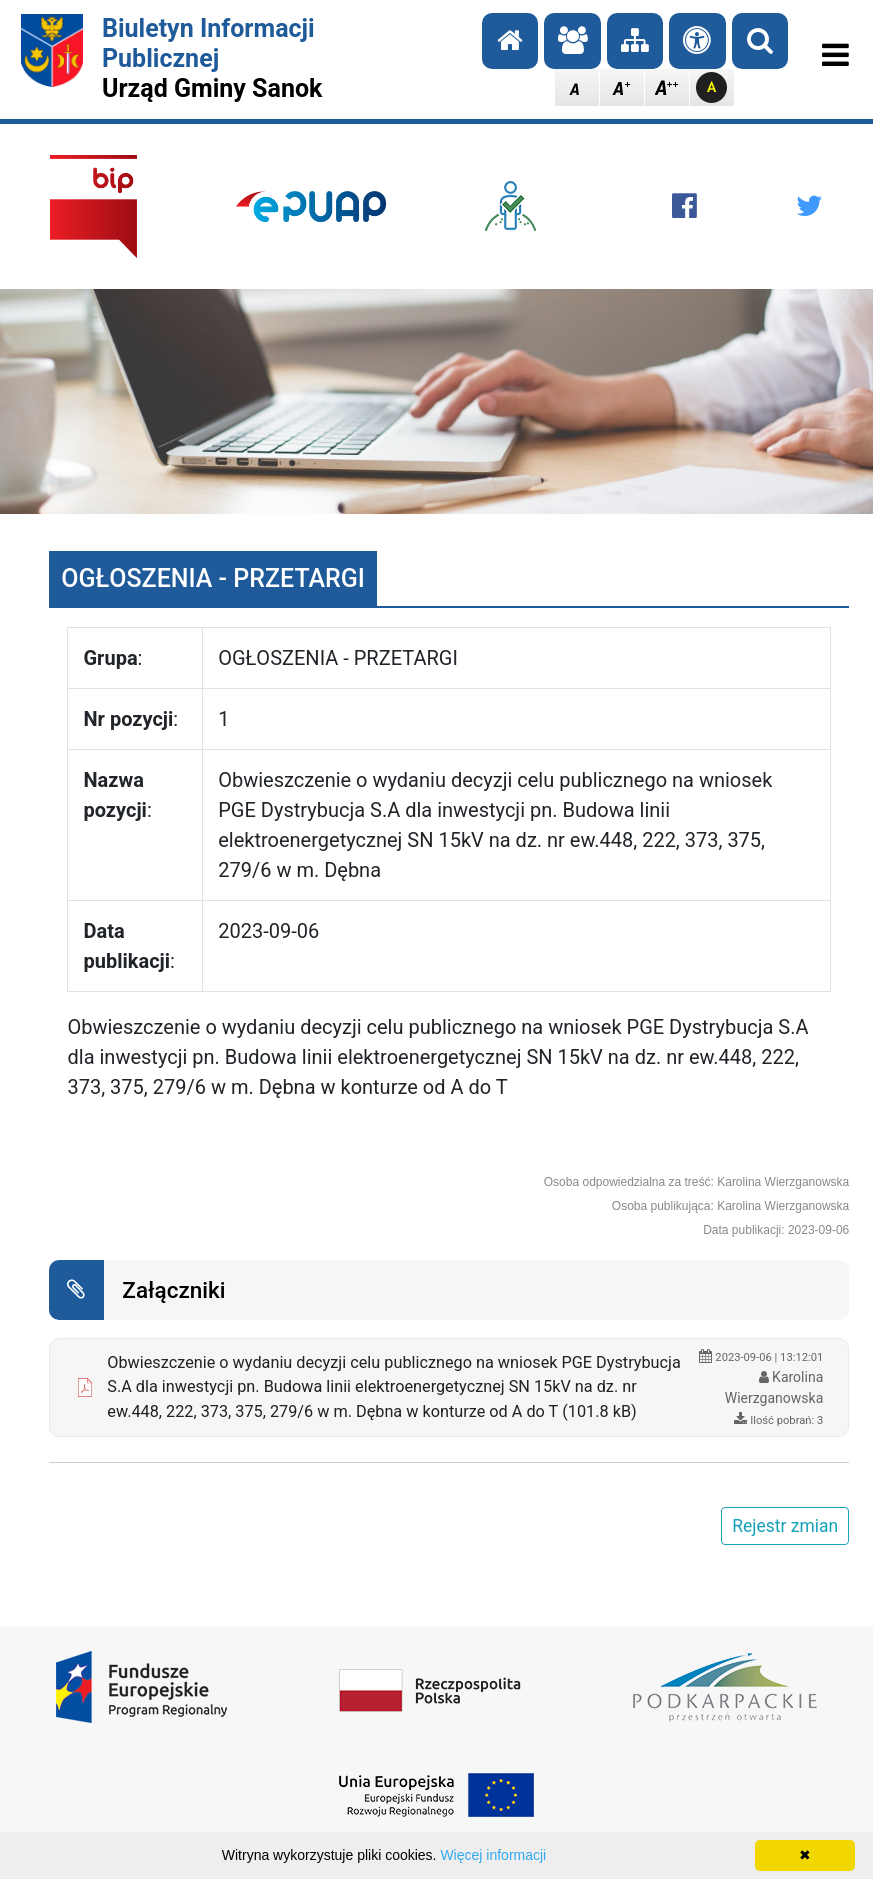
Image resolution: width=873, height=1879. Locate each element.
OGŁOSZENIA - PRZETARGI (213, 578)
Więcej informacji (493, 1855)
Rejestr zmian (785, 1526)
